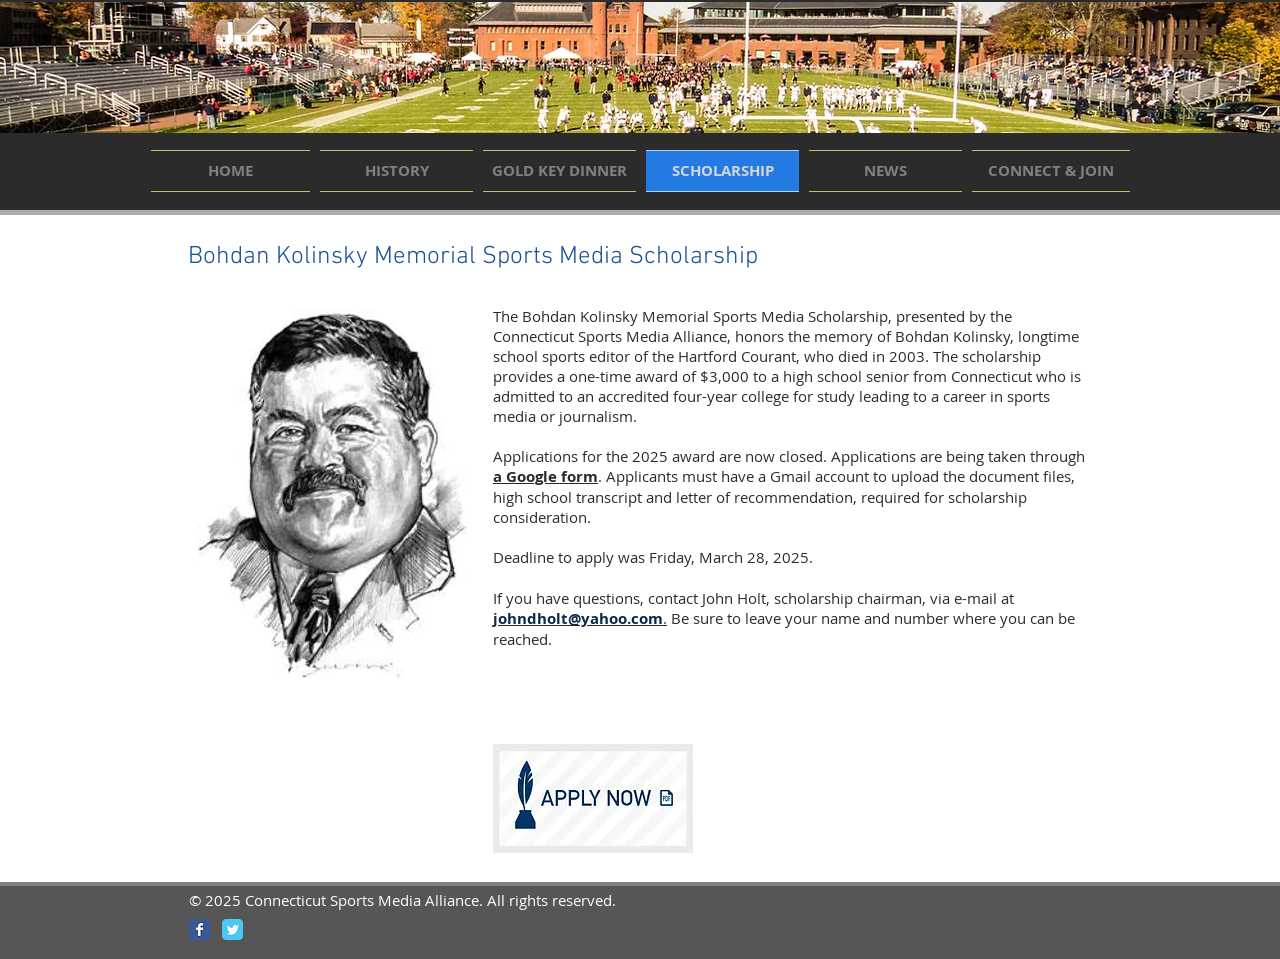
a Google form (545, 476)
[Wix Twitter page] (232, 929)
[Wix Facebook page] (199, 929)
